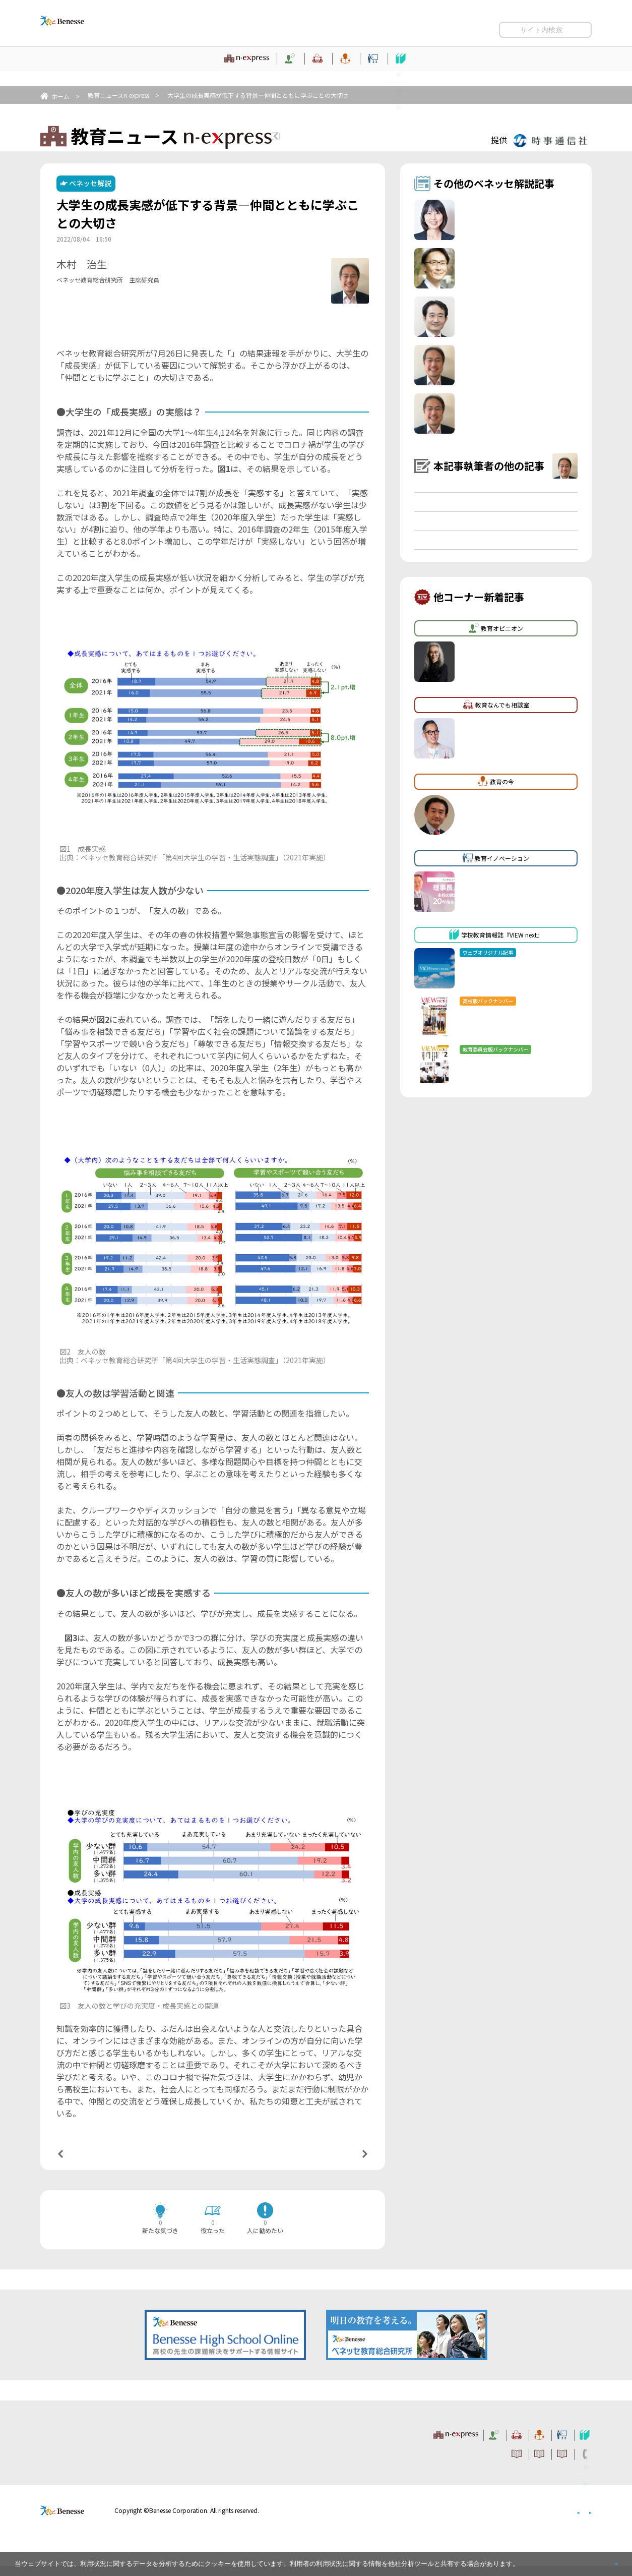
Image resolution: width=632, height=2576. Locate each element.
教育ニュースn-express (118, 95)
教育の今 (350, 73)
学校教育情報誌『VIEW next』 (531, 73)
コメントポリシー (407, 26)
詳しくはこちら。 (545, 2559)
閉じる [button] (600, 2559)
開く (507, 45)
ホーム (60, 96)
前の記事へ (86, 2160)
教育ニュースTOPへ (332, 138)
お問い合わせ (572, 26)
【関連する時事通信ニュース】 (112, 339)
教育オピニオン (193, 73)
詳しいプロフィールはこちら (251, 275)
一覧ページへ (212, 2160)
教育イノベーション (424, 73)
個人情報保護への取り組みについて (505, 2520)
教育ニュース (96, 73)
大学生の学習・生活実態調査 (283, 363)
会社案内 (579, 2520)
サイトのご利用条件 (336, 26)
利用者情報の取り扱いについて (492, 26)
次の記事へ (339, 2160)
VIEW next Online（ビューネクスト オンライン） (80, 2442)
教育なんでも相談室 (276, 73)
